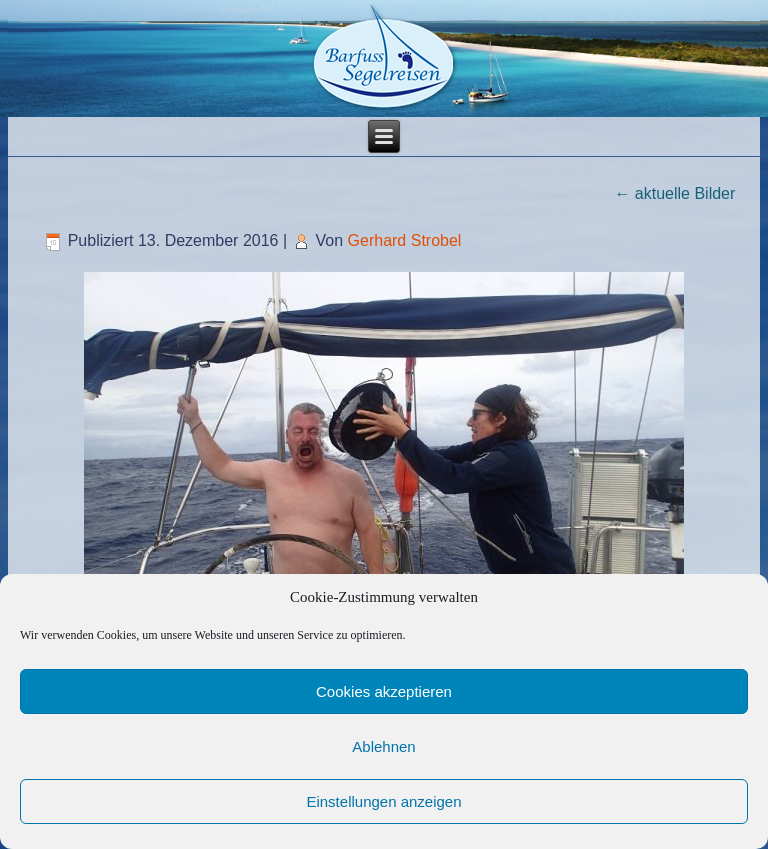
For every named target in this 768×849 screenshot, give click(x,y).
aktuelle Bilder (674, 193)
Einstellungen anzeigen (383, 801)
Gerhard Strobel (405, 240)
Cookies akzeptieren (384, 691)
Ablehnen (383, 746)
